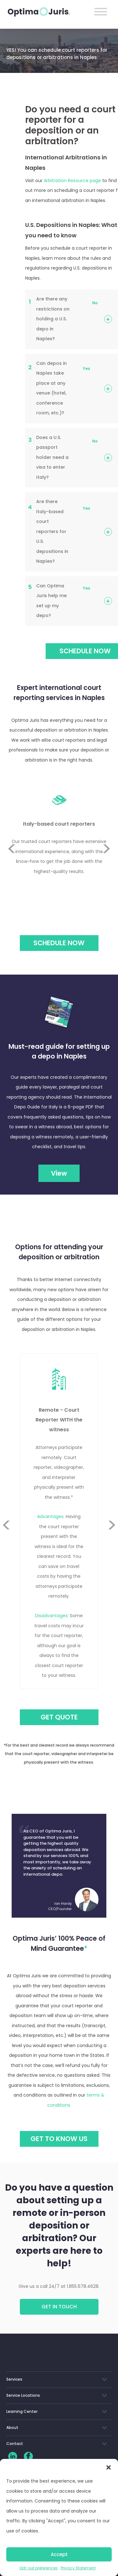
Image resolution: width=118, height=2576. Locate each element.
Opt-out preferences (38, 2568)
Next (112, 1540)
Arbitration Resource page (72, 180)
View (59, 1173)
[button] (108, 2467)
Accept (59, 2554)
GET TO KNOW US (59, 2138)
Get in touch (59, 2306)
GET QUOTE (59, 1717)
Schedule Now (59, 942)
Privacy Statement (78, 2568)
